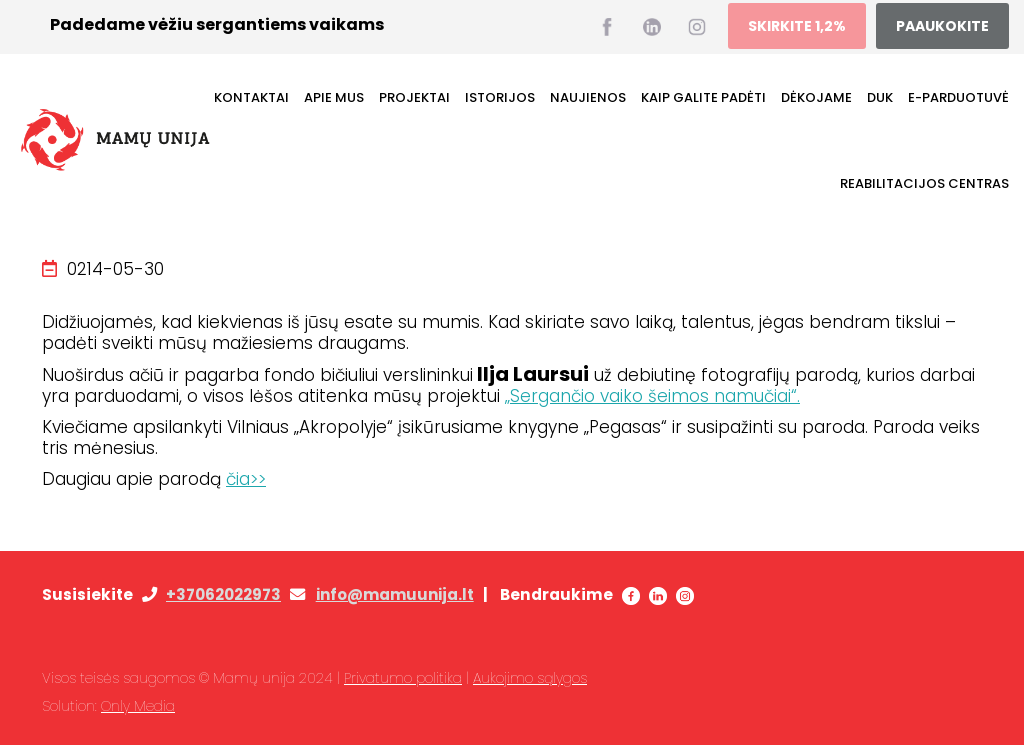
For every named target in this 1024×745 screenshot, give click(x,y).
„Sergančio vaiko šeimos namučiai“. (652, 396)
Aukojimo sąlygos (530, 678)
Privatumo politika (403, 678)
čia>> (246, 479)
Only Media (138, 706)
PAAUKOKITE (942, 26)
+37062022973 (223, 594)
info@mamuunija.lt (395, 594)
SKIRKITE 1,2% (797, 26)
